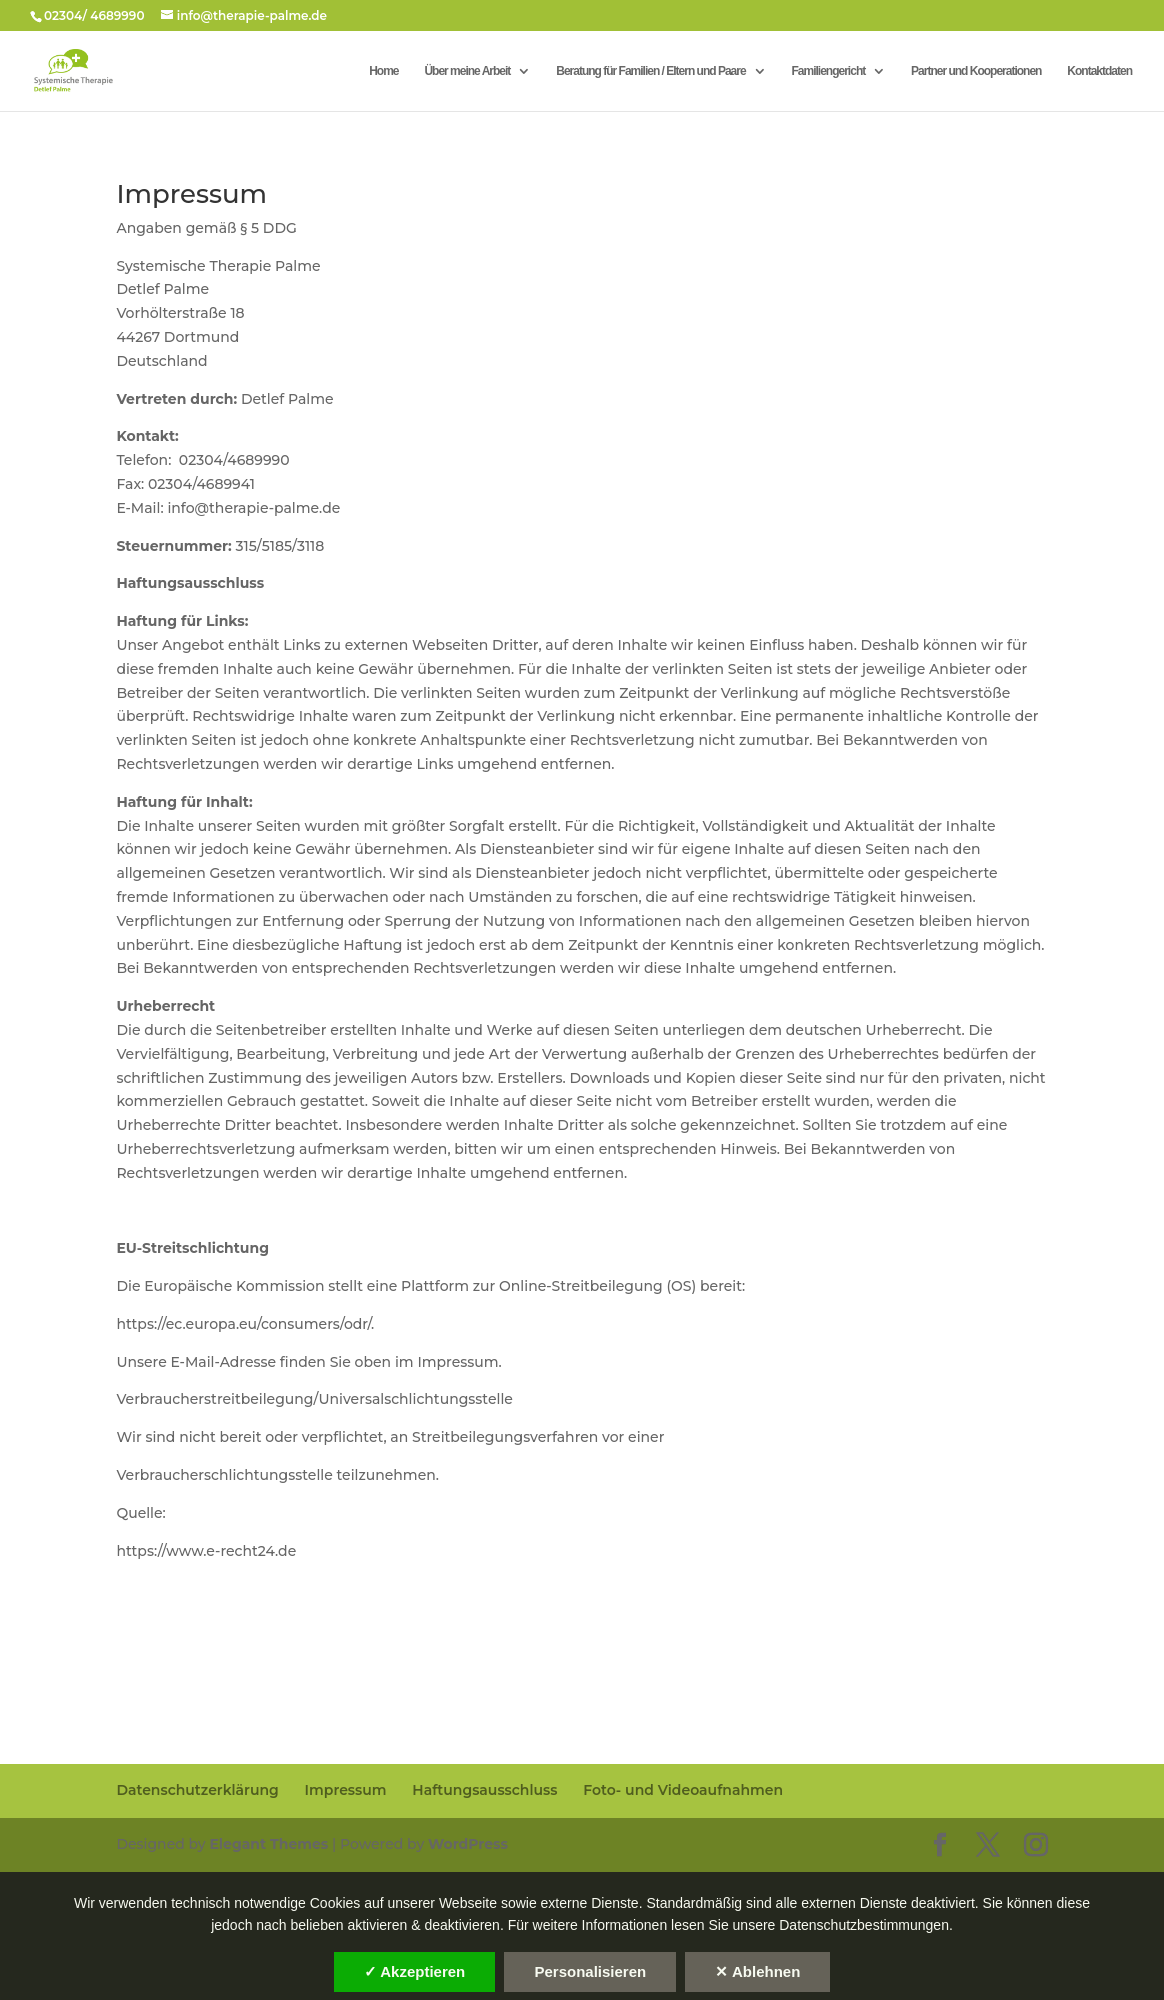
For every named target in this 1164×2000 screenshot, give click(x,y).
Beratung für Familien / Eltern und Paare (650, 71)
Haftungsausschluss (484, 1790)
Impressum (346, 1790)
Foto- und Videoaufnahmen (683, 1790)
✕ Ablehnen (757, 1971)
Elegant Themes (268, 1844)
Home (383, 71)
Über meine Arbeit (467, 71)
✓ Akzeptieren (415, 1971)
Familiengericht (829, 71)
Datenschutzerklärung (197, 1790)
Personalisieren (590, 1971)
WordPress (468, 1844)
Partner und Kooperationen (976, 71)
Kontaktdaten (1099, 71)
